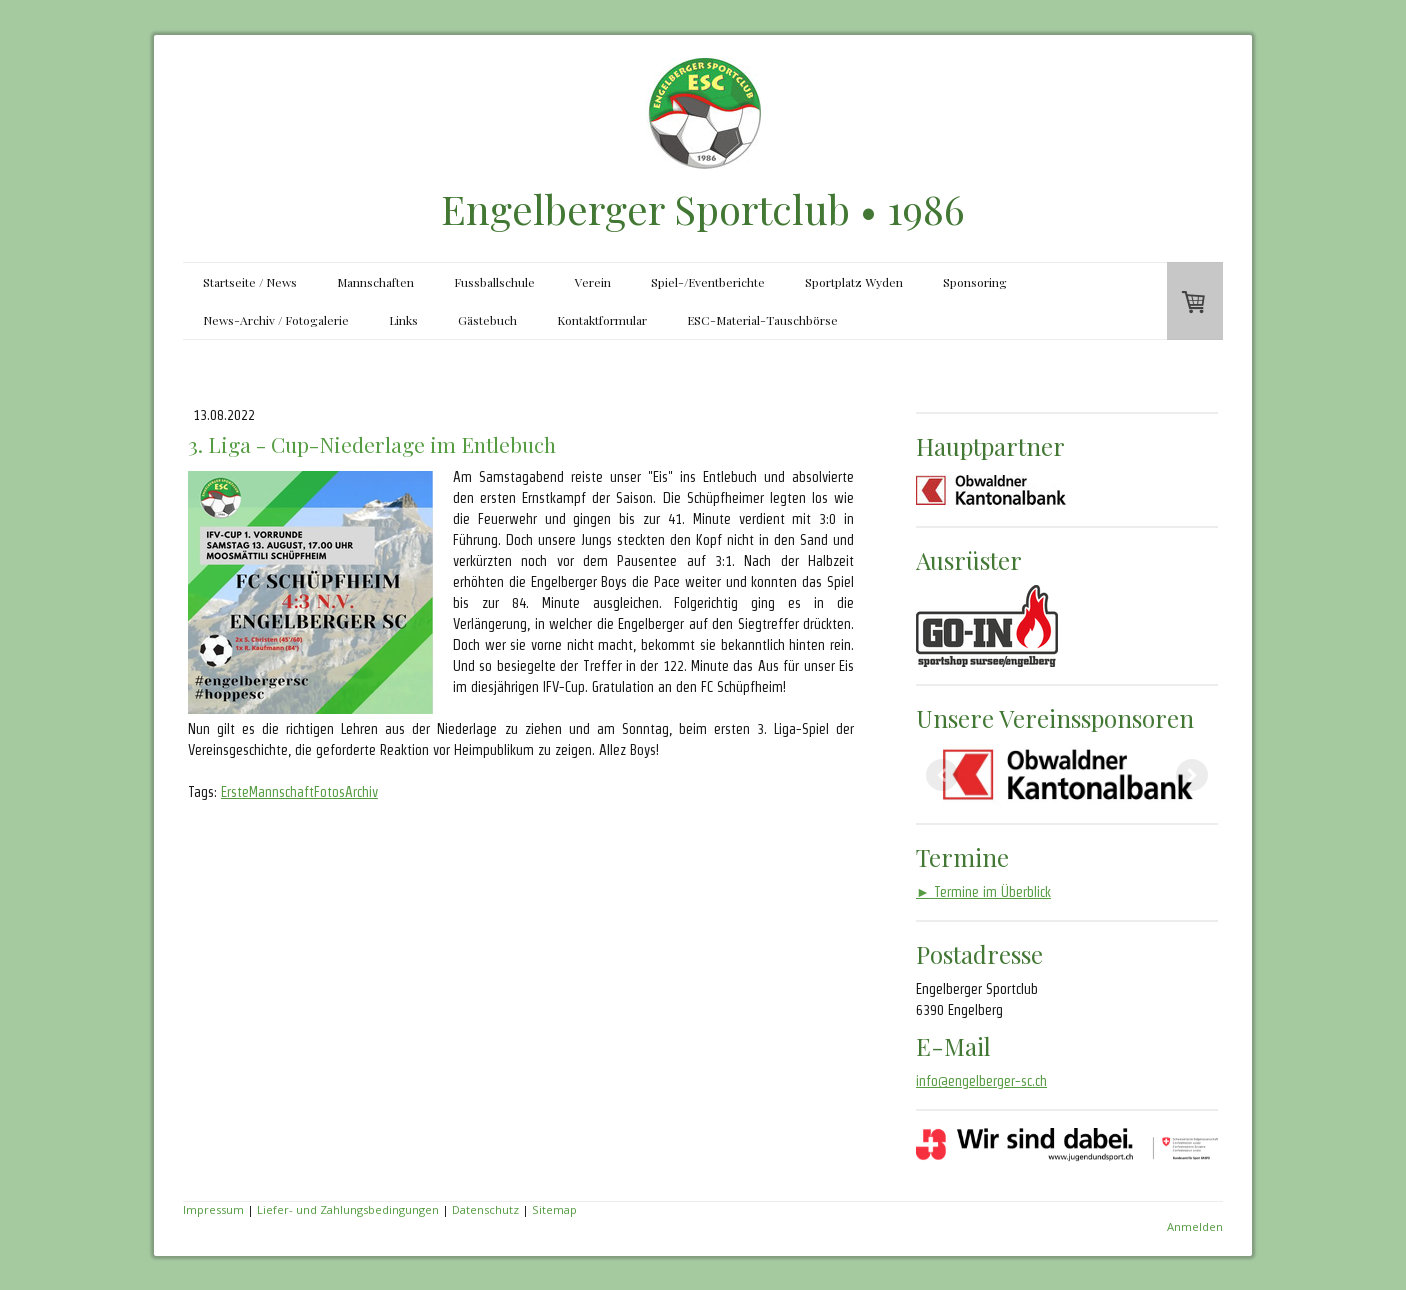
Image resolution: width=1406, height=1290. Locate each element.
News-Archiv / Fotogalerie (276, 320)
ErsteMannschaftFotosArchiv (299, 792)
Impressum (213, 1209)
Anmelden (1195, 1226)
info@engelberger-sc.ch (981, 1081)
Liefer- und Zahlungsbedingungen (348, 1209)
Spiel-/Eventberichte (708, 282)
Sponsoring (975, 282)
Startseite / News (250, 282)
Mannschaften (375, 282)
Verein (593, 282)
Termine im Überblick (983, 892)
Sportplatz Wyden (854, 282)
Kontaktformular (602, 320)
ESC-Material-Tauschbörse (762, 320)
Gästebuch (487, 320)
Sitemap (554, 1209)
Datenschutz (485, 1209)
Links (403, 320)
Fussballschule (494, 282)
